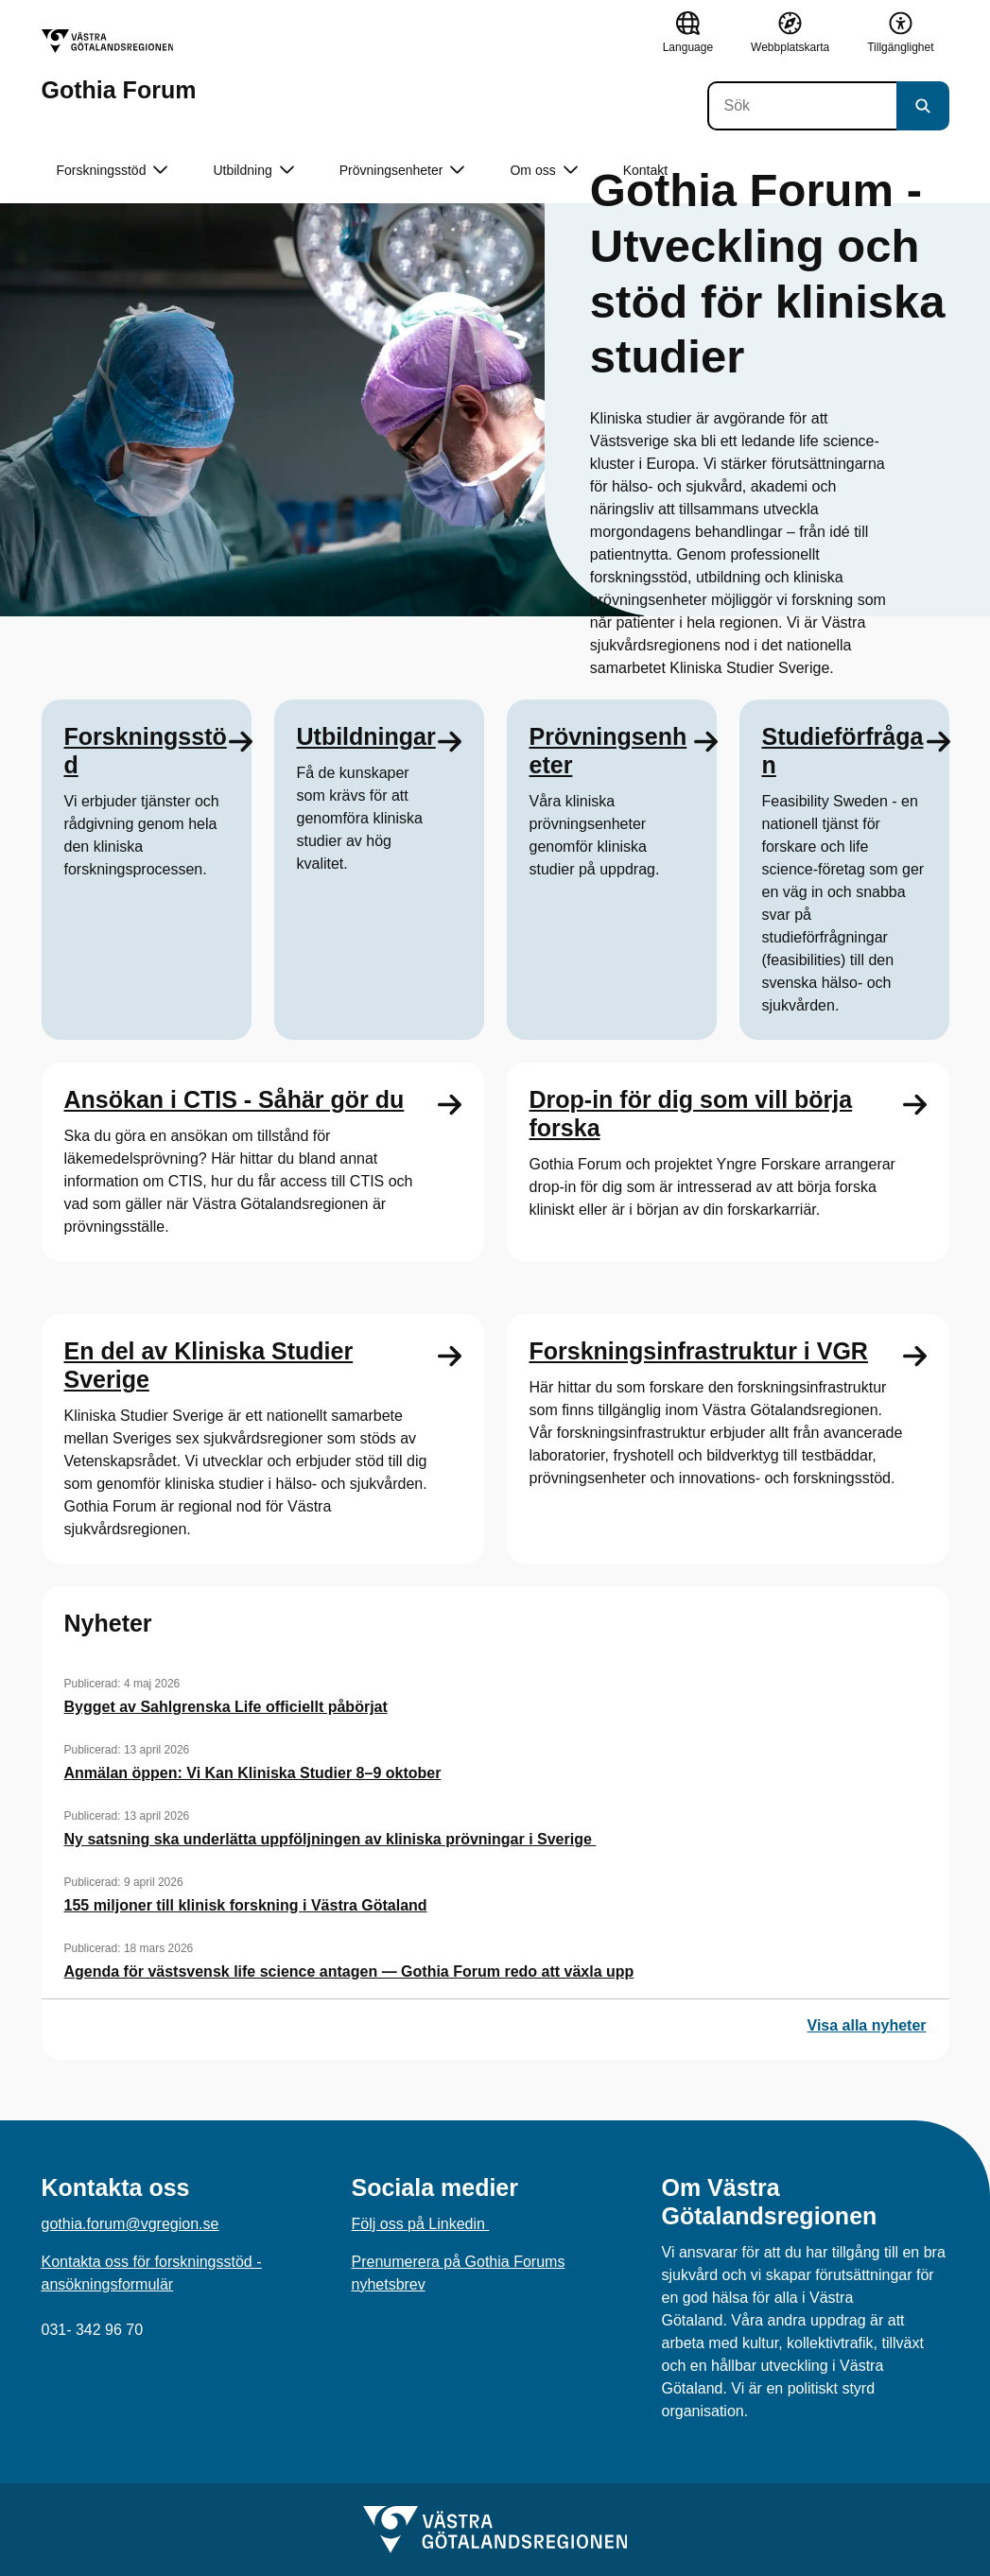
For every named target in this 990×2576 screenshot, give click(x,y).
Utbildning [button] (253, 171)
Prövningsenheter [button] (402, 171)
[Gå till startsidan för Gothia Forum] (119, 66)
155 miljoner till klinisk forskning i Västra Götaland (245, 1905)
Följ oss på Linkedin (421, 2224)
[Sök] (801, 105)
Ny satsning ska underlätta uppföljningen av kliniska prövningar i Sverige (330, 1839)
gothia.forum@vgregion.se (130, 2224)
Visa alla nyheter (867, 2025)
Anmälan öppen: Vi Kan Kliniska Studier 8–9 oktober (253, 1773)
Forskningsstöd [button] (112, 171)
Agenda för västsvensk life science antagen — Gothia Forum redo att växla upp (349, 1971)
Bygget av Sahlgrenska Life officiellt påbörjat (226, 1707)
